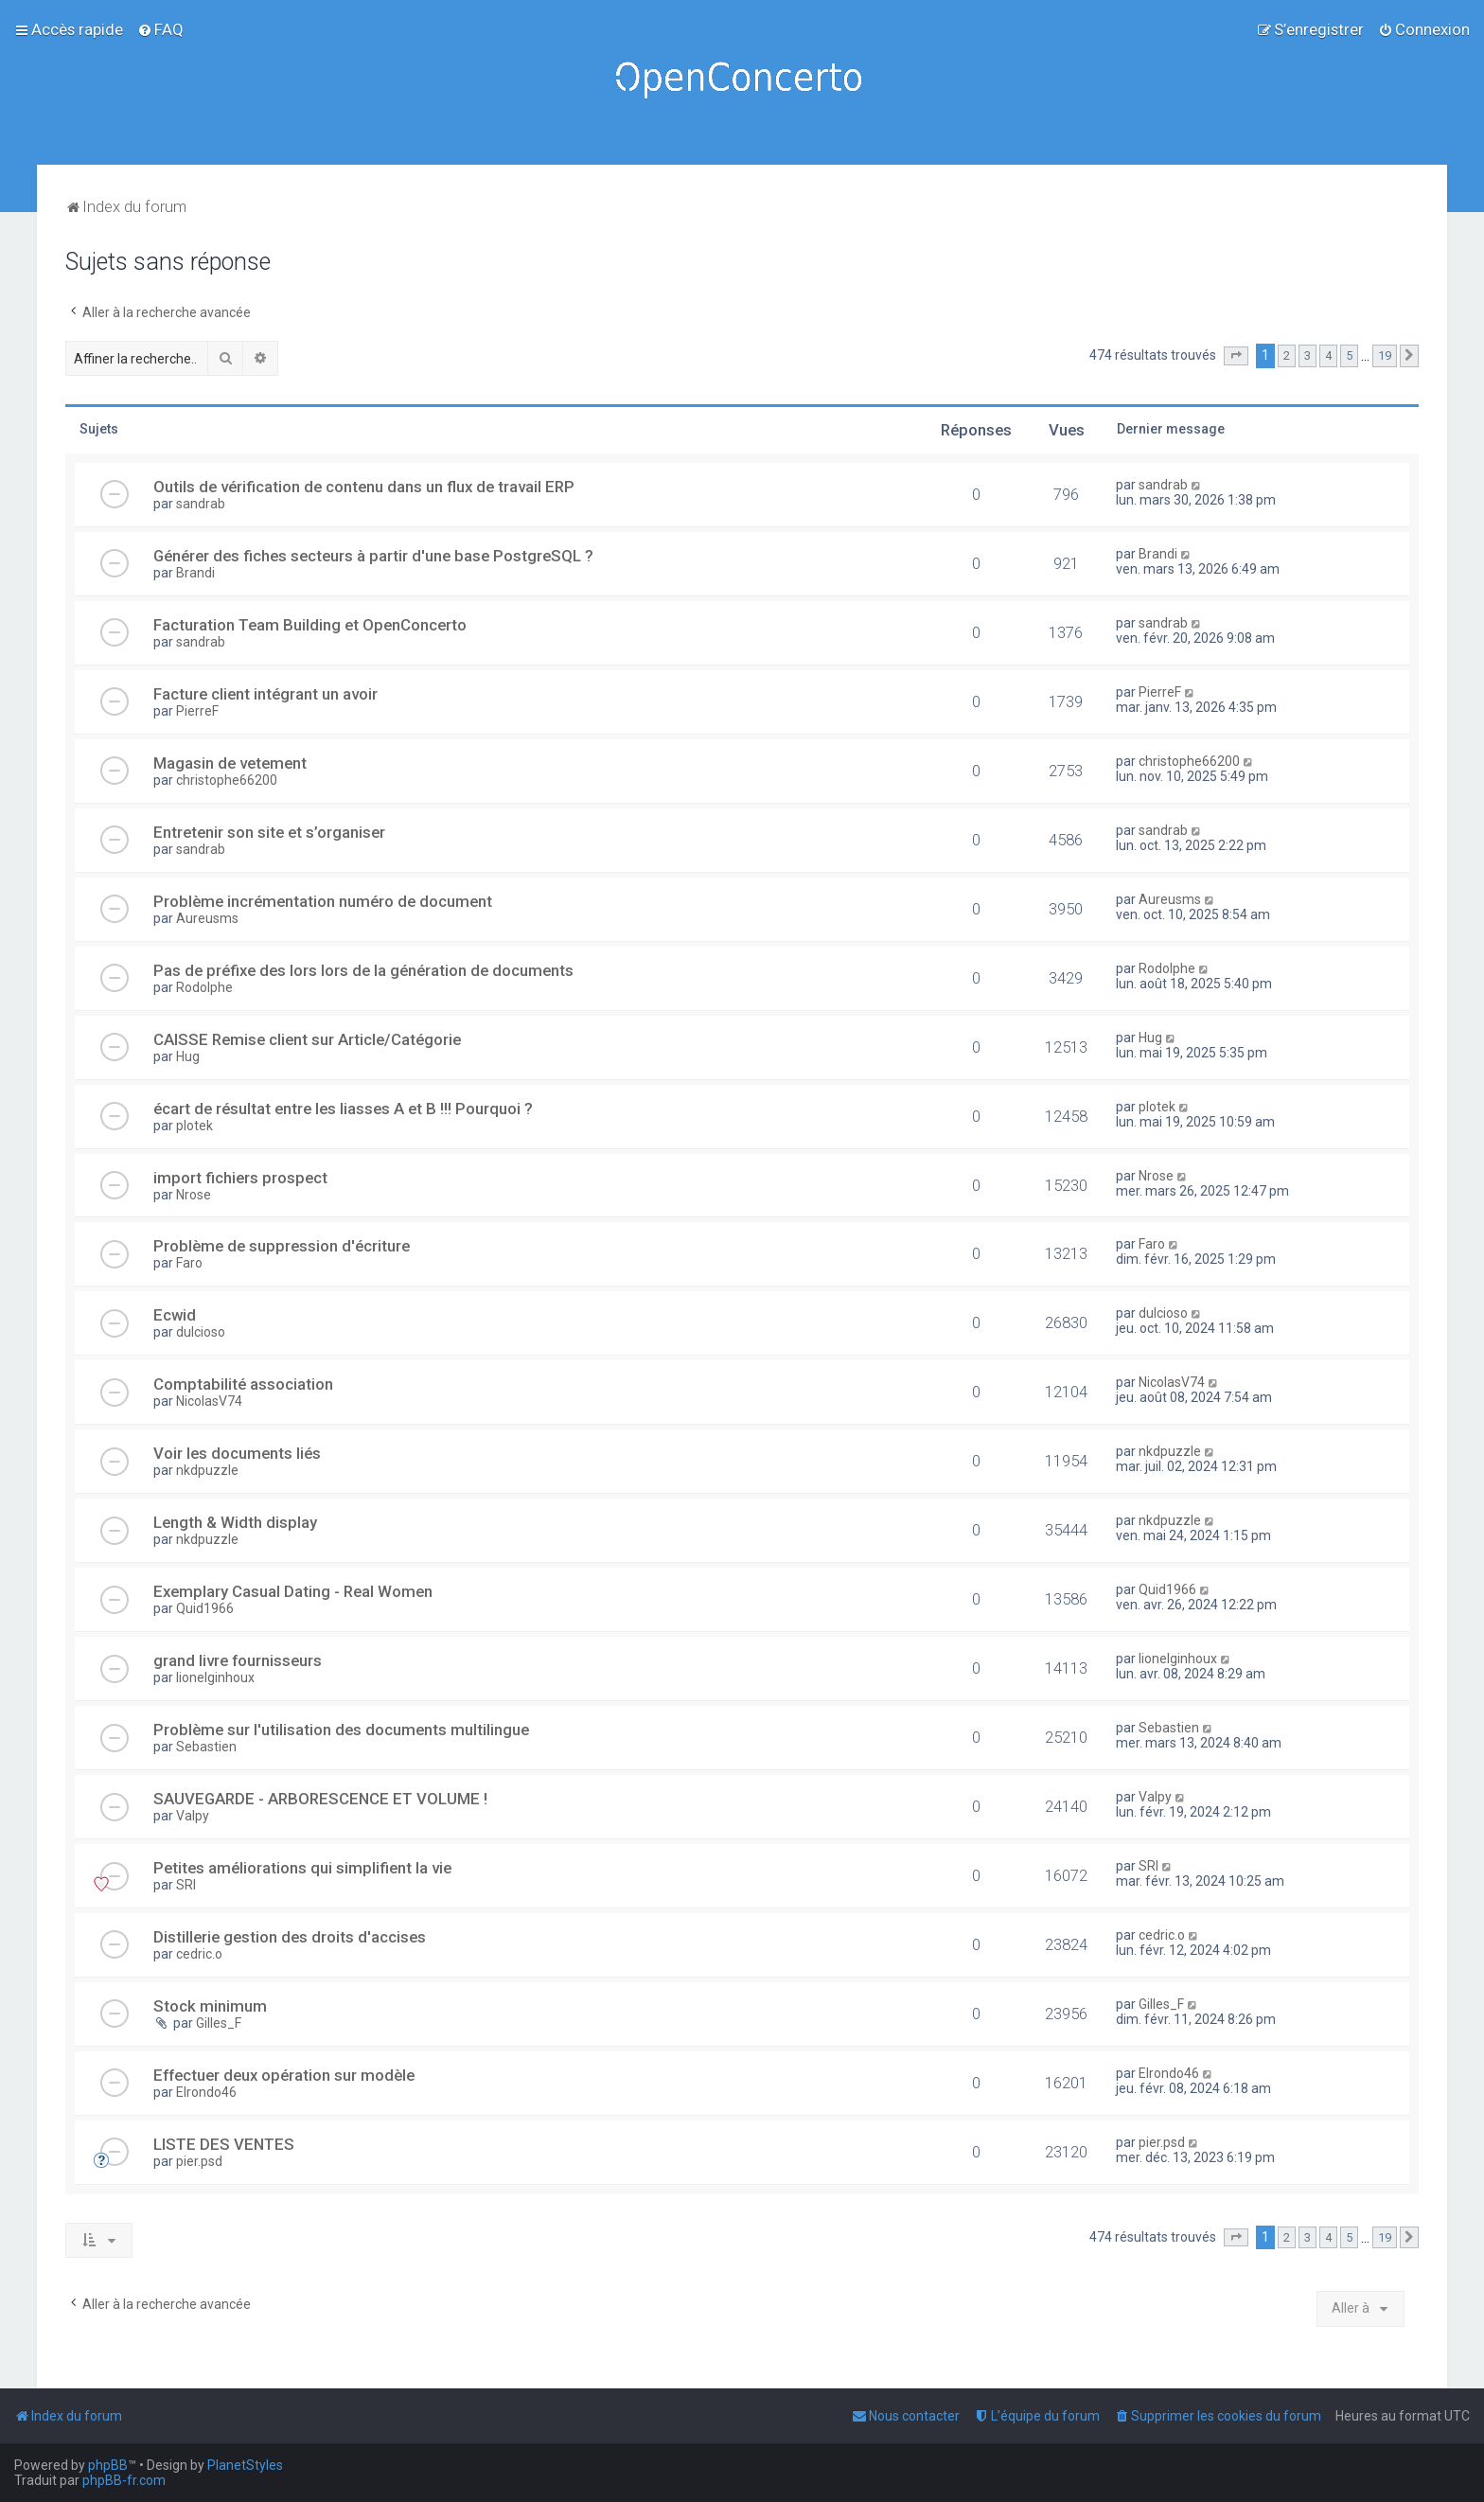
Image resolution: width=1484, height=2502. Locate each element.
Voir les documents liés (237, 1453)
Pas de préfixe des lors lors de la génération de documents (363, 970)
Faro (189, 1262)
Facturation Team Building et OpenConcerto (310, 624)
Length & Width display (235, 1522)
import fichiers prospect (240, 1177)
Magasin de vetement (230, 763)
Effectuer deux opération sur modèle (284, 2075)
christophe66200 (226, 780)
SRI (186, 1884)
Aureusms (207, 918)
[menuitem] (160, 29)
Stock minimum (210, 2005)
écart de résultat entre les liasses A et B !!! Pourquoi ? (343, 1108)
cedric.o (199, 1953)
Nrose (193, 1194)
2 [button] (1286, 355)
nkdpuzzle (207, 1470)
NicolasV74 (209, 1401)
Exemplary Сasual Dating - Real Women (293, 1591)
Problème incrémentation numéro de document (322, 901)
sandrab (200, 503)
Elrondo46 (206, 2092)
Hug (188, 1056)
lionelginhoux (215, 1677)
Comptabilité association (243, 1384)
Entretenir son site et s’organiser (269, 832)
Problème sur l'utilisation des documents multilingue (341, 1729)
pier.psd (199, 2161)
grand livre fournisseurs (237, 1660)
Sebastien (206, 1746)
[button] (1236, 355)
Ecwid (174, 1314)
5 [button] (1349, 355)
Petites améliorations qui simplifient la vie (302, 1867)
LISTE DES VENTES (223, 2144)
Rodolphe (204, 987)
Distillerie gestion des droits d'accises (289, 1936)
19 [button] (1384, 355)
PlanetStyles (245, 2465)
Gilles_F (218, 2023)
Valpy (192, 1815)
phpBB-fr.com (124, 2480)
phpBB (108, 2465)
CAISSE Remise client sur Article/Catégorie (307, 1039)
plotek (194, 1125)
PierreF (197, 711)
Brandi (195, 572)
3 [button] (1307, 355)
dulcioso (200, 1332)
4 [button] (1328, 355)
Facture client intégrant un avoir (265, 693)
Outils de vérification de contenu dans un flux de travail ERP (363, 486)
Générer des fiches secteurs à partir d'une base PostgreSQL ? (373, 555)
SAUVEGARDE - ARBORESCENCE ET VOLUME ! (320, 1798)
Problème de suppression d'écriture (281, 1245)
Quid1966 (205, 1608)
